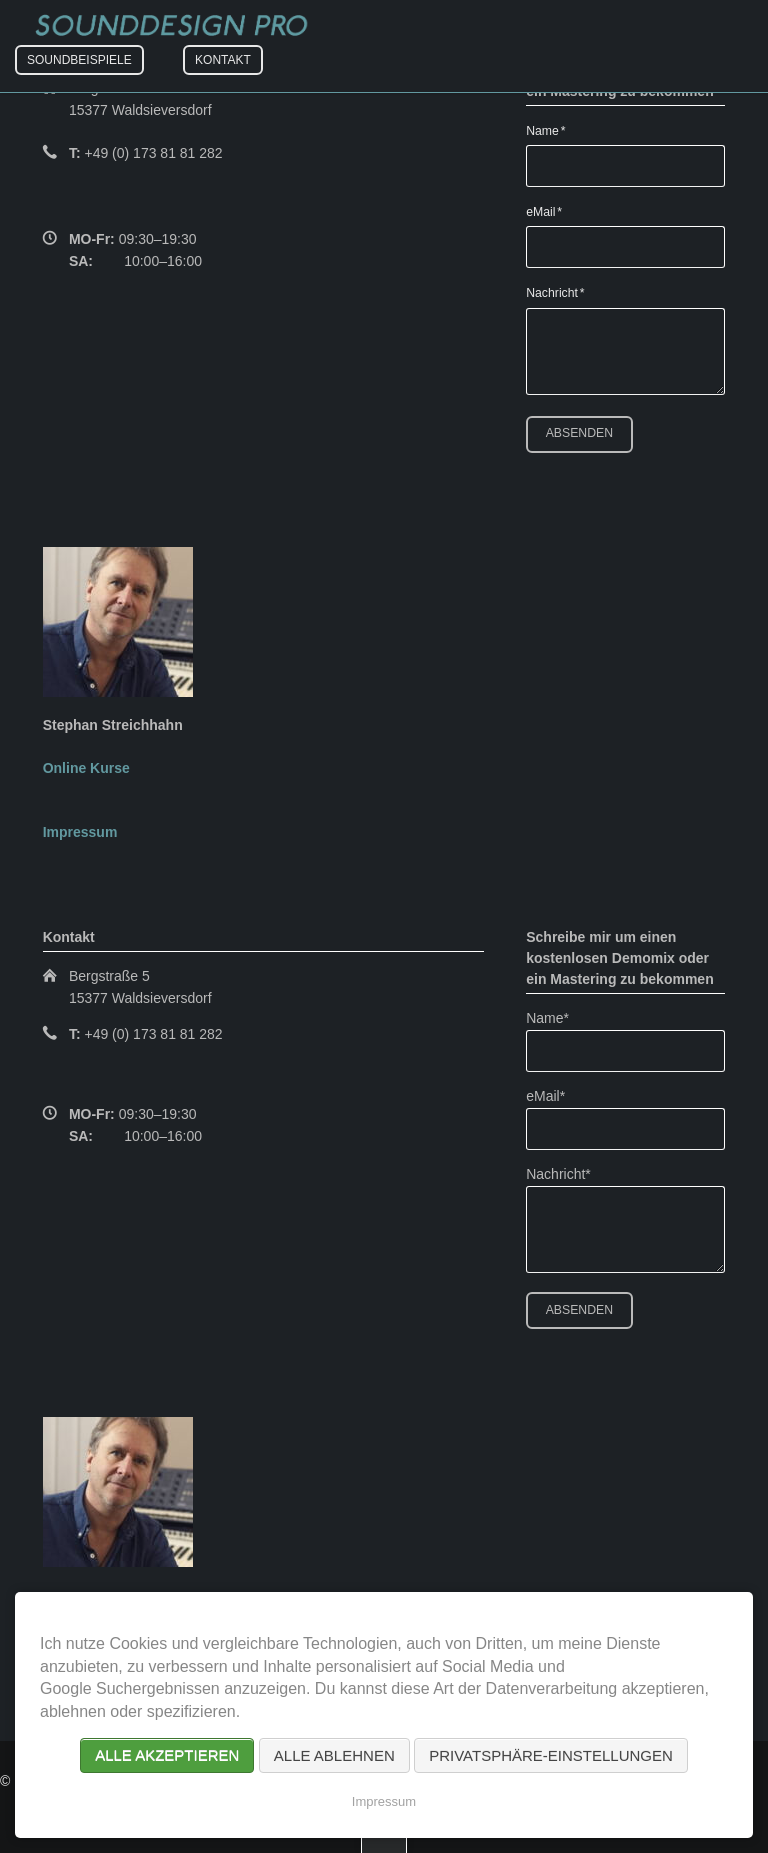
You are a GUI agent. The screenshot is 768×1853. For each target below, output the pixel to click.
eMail (552, 211)
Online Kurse (86, 768)
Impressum (80, 832)
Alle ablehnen (334, 1755)
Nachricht (555, 292)
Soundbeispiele (79, 60)
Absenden (579, 433)
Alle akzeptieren (167, 1755)
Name (552, 130)
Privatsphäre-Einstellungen (551, 1755)
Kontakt (223, 60)
